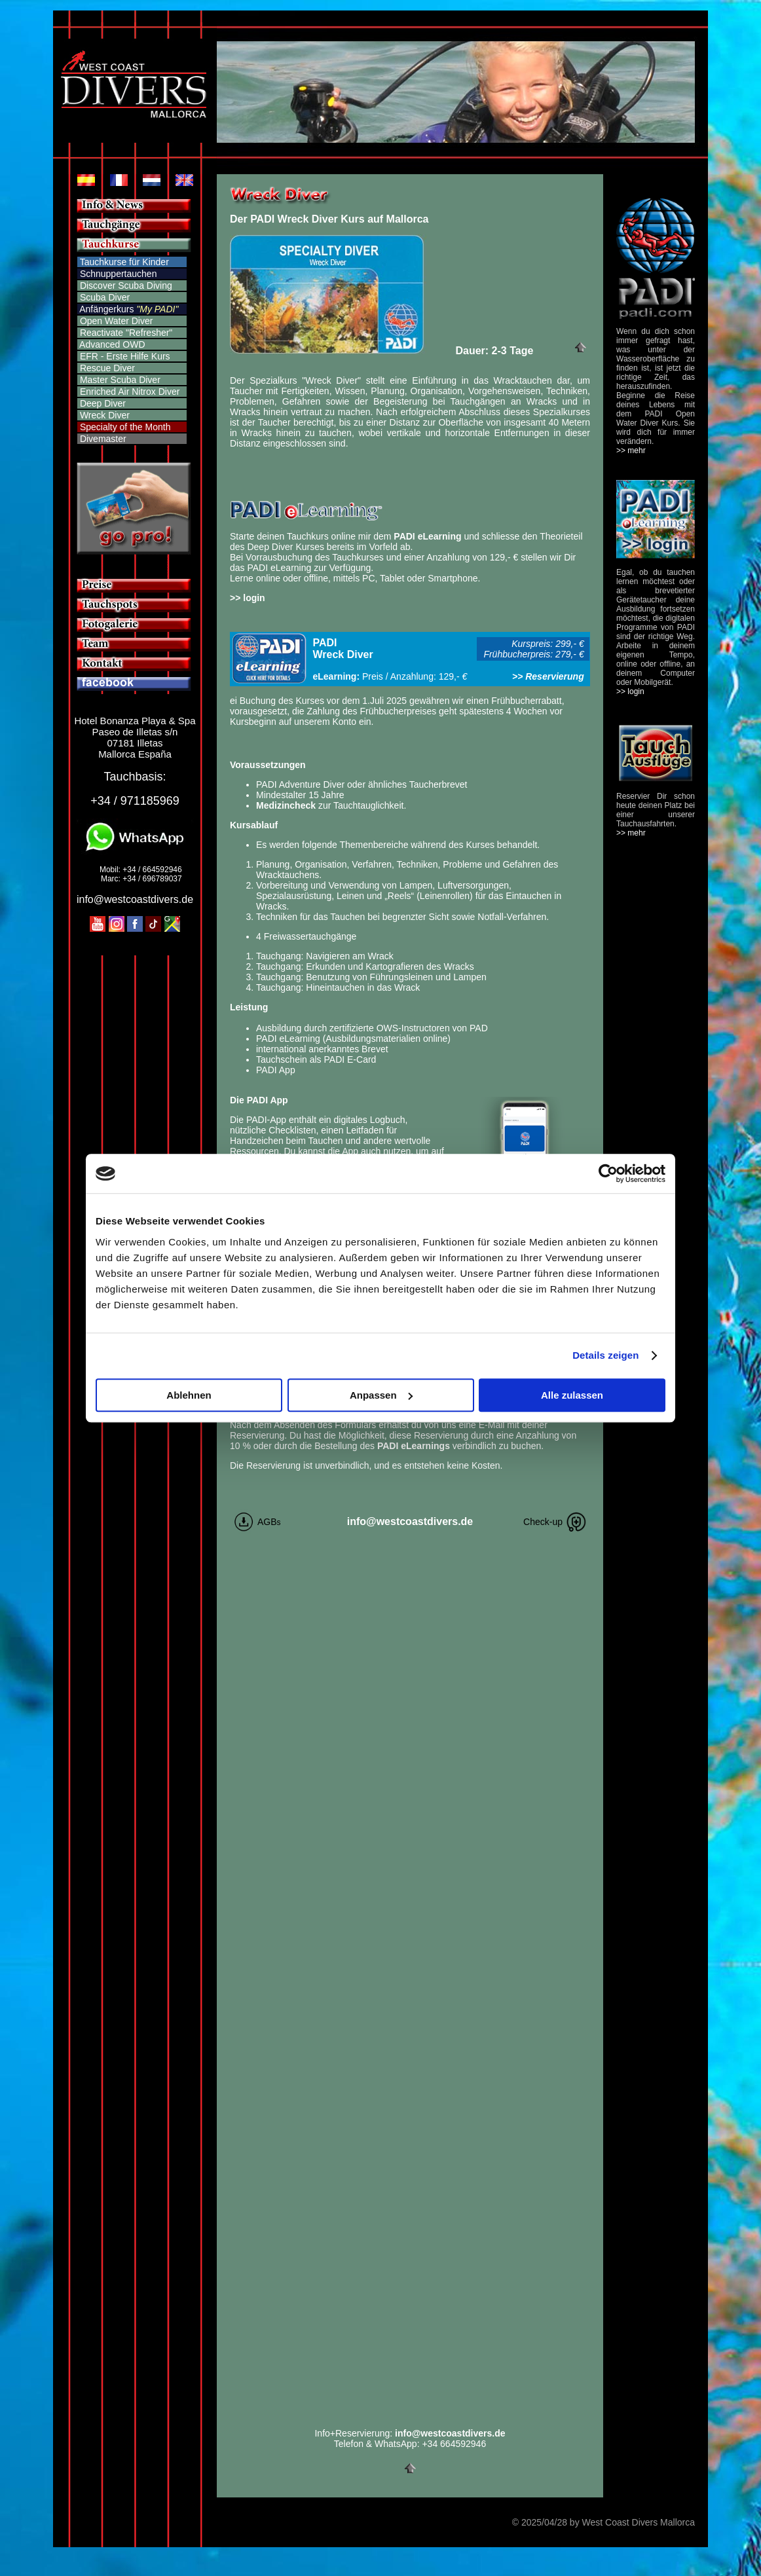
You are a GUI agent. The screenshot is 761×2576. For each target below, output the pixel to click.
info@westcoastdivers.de (135, 899)
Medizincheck (286, 805)
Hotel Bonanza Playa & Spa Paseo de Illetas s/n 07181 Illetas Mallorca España (134, 737)
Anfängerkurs (106, 309)
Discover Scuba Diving (124, 285)
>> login (247, 598)
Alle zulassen (572, 1395)
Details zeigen (605, 1355)
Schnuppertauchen (118, 273)
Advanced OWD (111, 344)
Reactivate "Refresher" (126, 332)
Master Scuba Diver (118, 380)
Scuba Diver (103, 297)
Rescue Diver (106, 368)
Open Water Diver (115, 321)
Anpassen (381, 1395)
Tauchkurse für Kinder (124, 262)
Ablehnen (188, 1395)
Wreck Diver (103, 415)
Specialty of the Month (125, 427)
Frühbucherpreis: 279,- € (536, 654)
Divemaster (101, 438)
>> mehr (631, 450)
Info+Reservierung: (409, 2433)
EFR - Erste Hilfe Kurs (123, 356)
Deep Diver (101, 403)
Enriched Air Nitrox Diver (128, 391)
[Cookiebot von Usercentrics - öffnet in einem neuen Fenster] (608, 1173)
